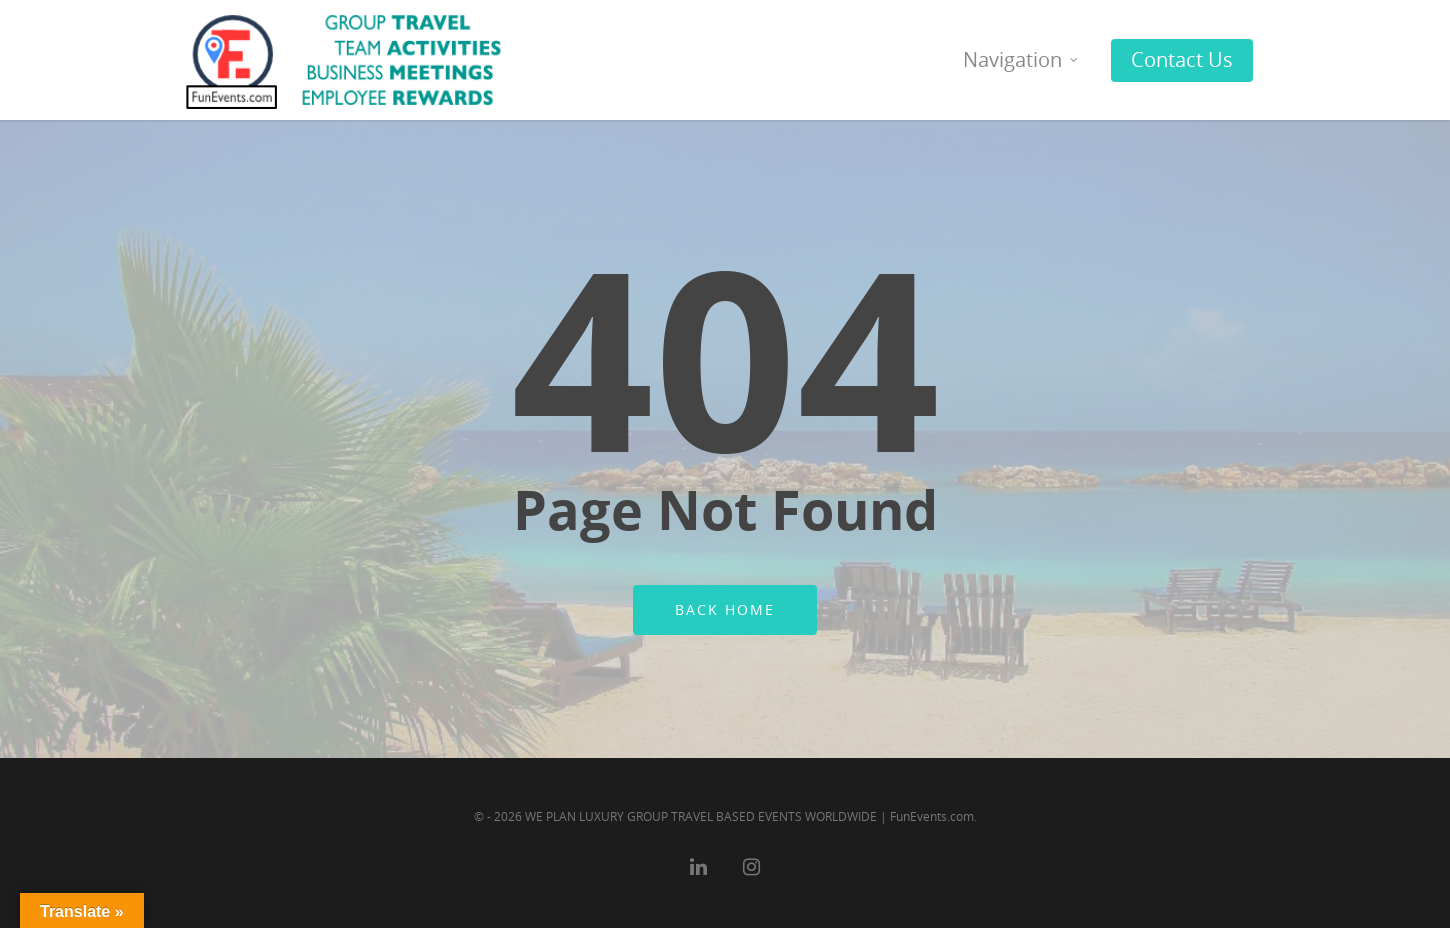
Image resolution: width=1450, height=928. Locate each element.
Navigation (1021, 59)
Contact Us (1182, 59)
